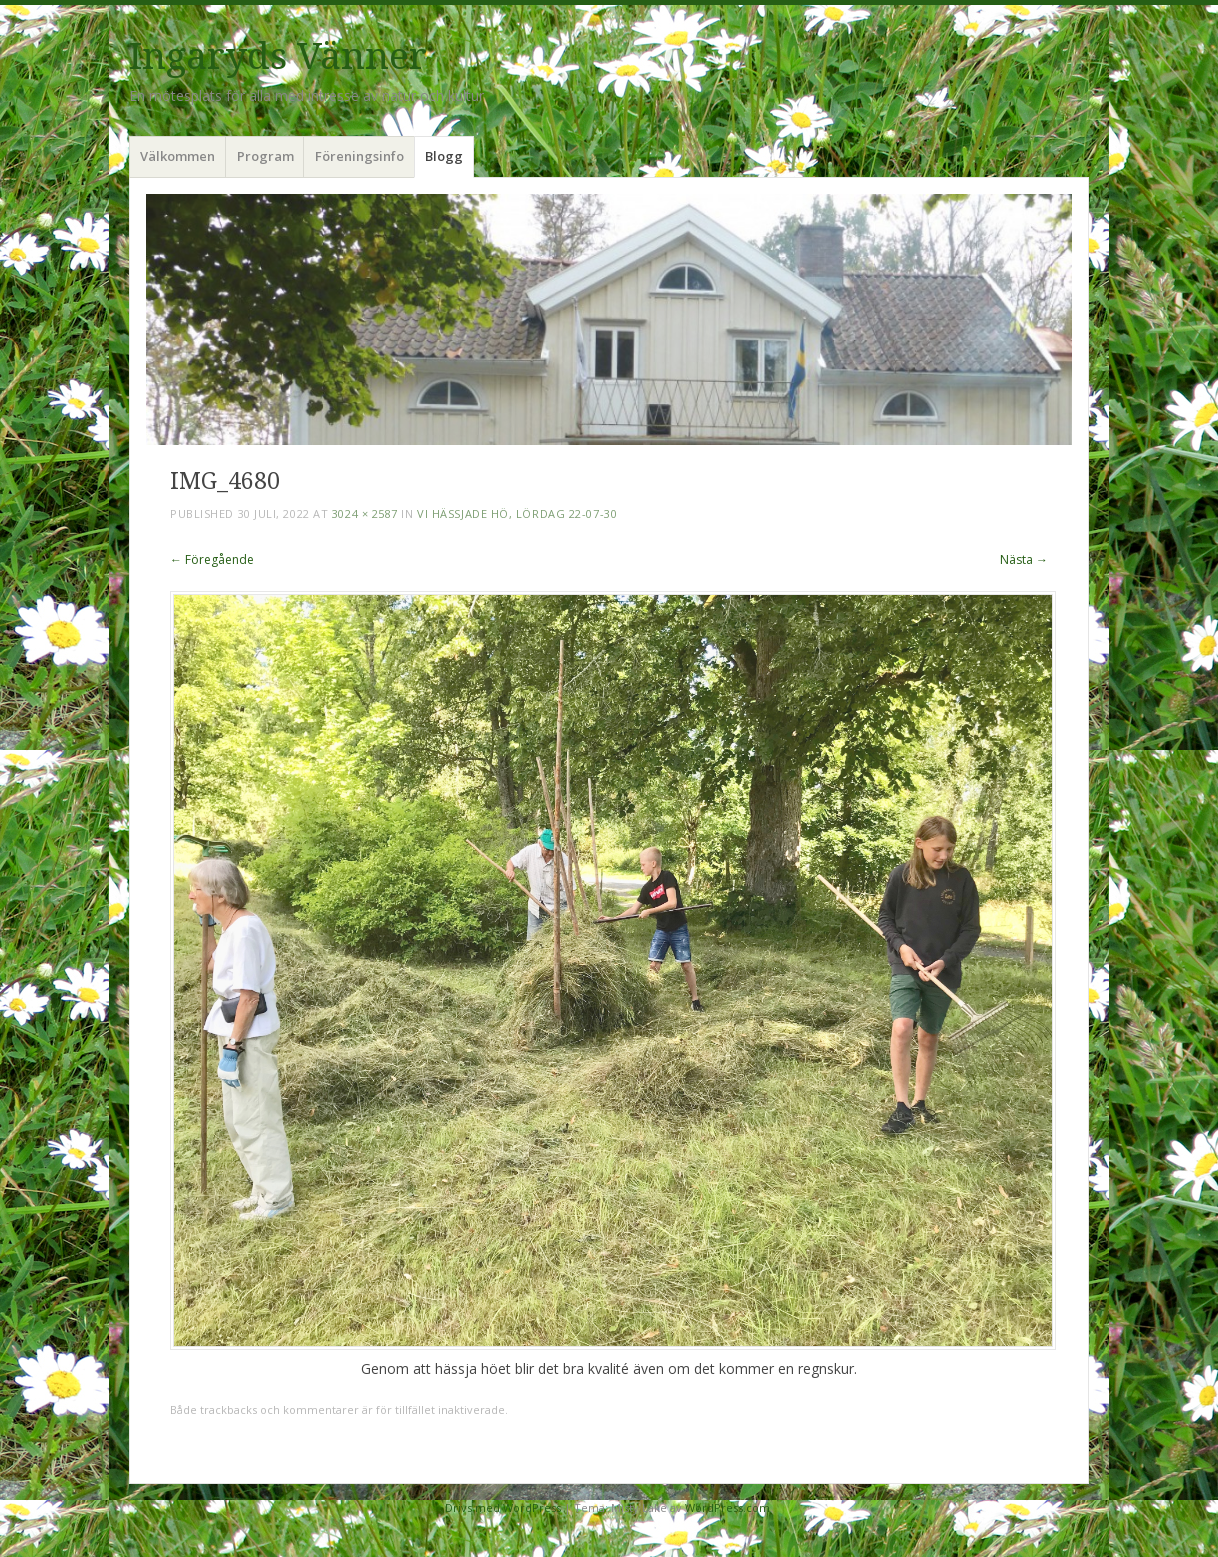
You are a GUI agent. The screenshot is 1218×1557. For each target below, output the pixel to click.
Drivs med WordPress (503, 1507)
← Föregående (212, 559)
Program (265, 156)
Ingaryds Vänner (278, 56)
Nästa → (1024, 559)
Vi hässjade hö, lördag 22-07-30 (517, 513)
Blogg (444, 156)
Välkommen (177, 156)
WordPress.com (727, 1507)
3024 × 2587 (365, 513)
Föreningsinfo (359, 156)
